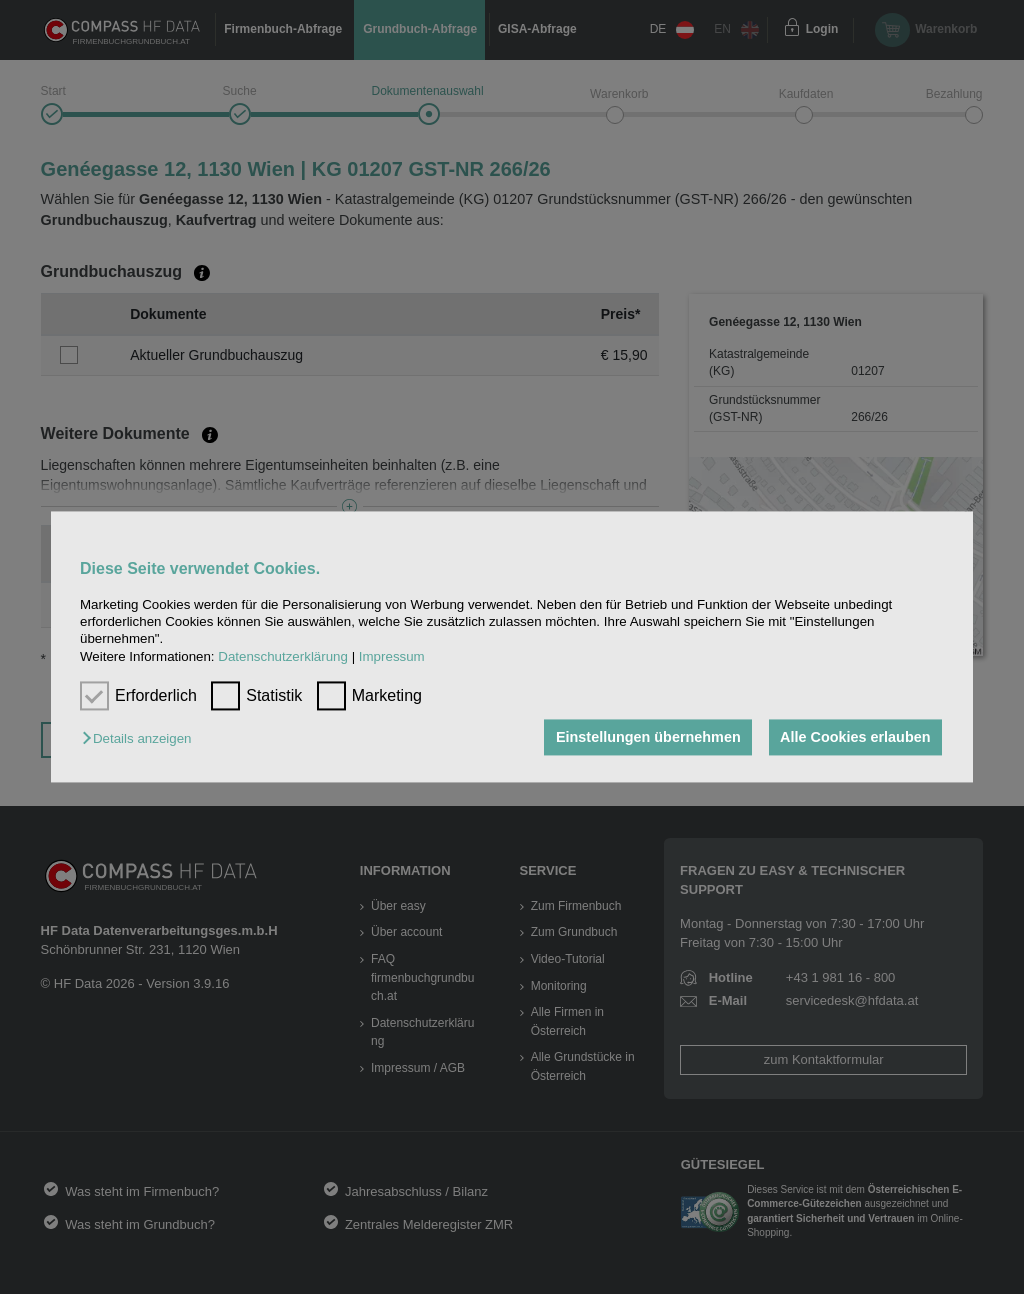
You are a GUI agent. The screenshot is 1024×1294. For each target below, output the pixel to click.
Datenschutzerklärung (283, 656)
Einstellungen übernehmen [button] (648, 737)
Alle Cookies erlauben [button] (855, 737)
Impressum (392, 656)
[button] (141, 738)
